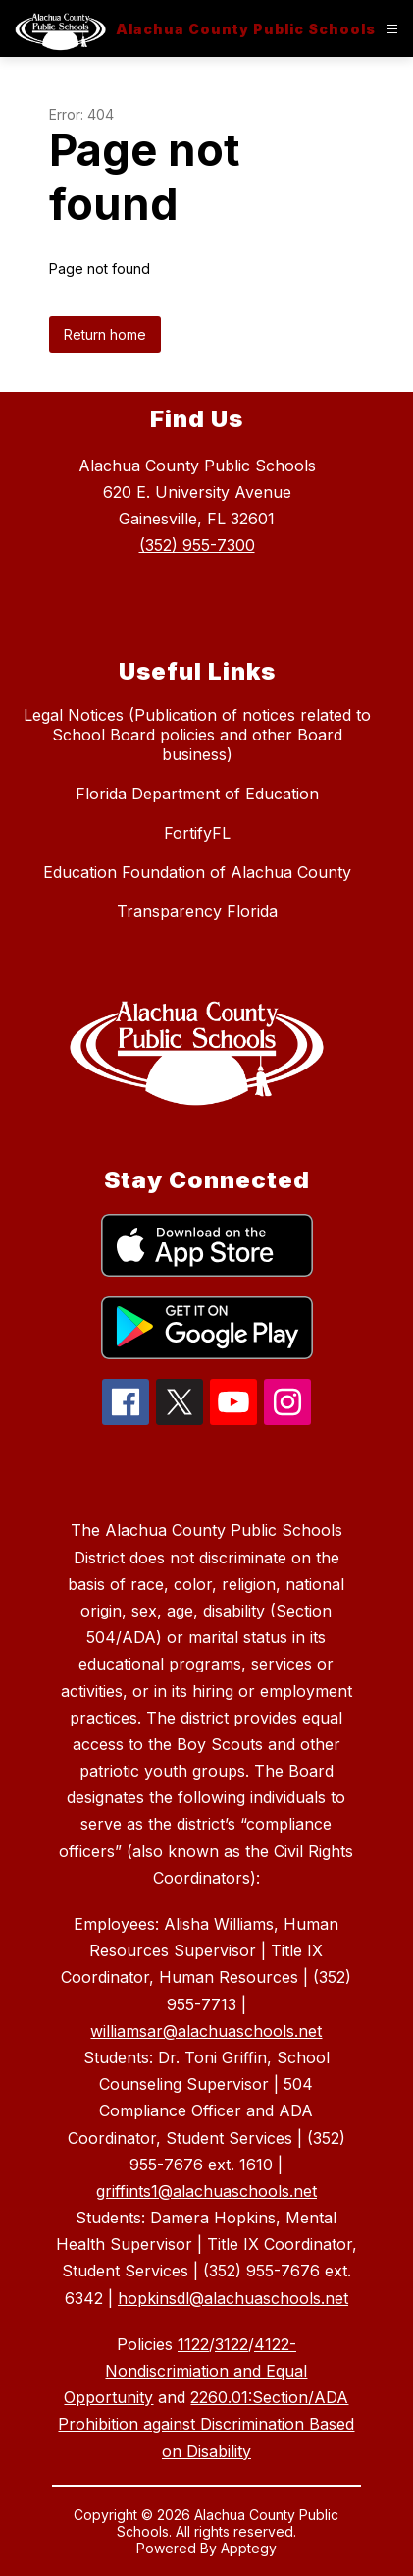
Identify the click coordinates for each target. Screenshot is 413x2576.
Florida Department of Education (197, 793)
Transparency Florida (197, 911)
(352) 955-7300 (197, 545)
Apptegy (249, 2548)
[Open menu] (392, 29)
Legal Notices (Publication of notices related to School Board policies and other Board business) (197, 734)
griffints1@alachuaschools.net (206, 2191)
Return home (105, 334)
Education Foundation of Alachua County (197, 872)
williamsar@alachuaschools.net (206, 2031)
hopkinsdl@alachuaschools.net (233, 2298)
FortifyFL (197, 833)
